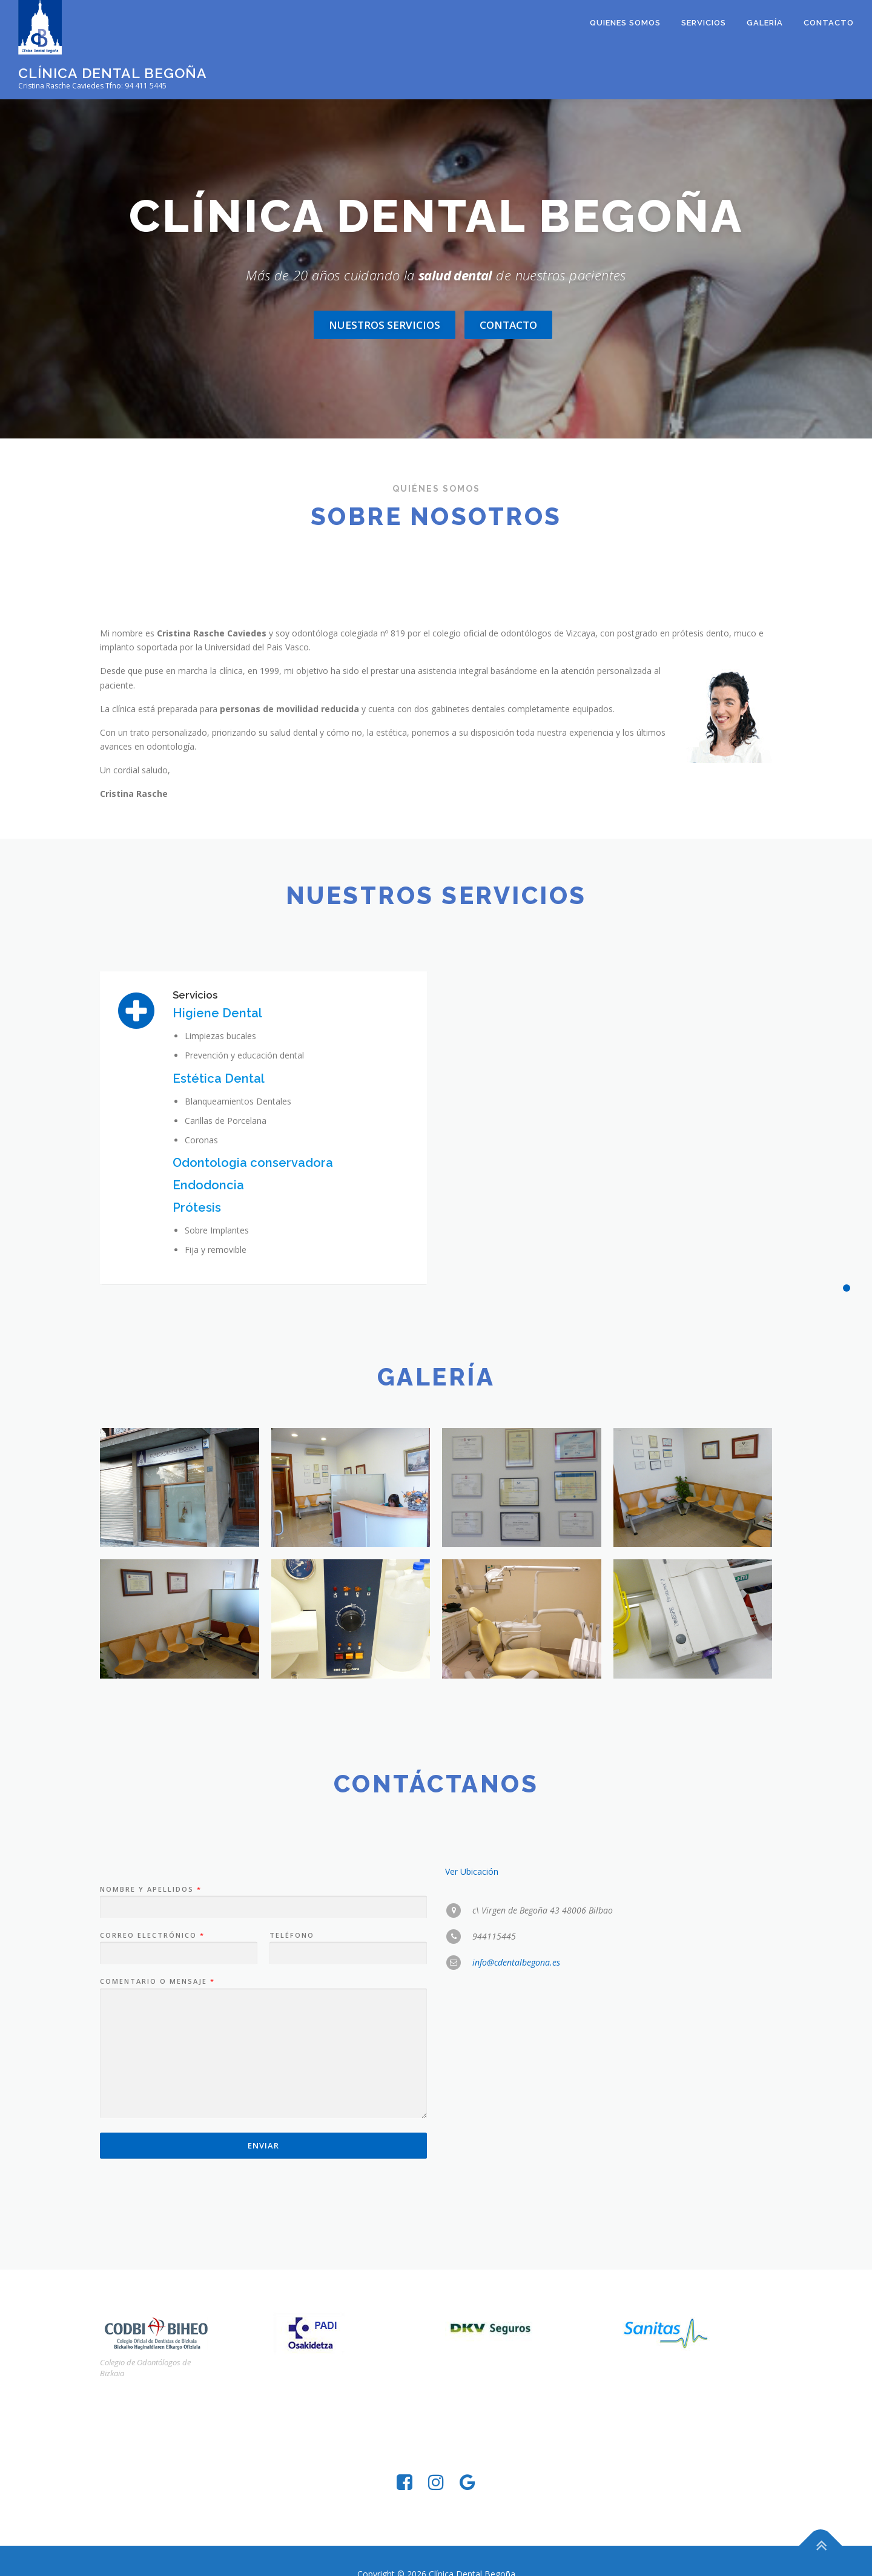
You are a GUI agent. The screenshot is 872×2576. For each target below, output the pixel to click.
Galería (765, 22)
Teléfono (291, 2167)
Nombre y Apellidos (150, 2121)
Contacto (829, 22)
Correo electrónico (151, 2167)
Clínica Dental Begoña (112, 73)
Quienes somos (625, 22)
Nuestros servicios (384, 325)
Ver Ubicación (471, 2103)
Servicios (703, 22)
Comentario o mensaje (157, 2214)
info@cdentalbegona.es (516, 2195)
